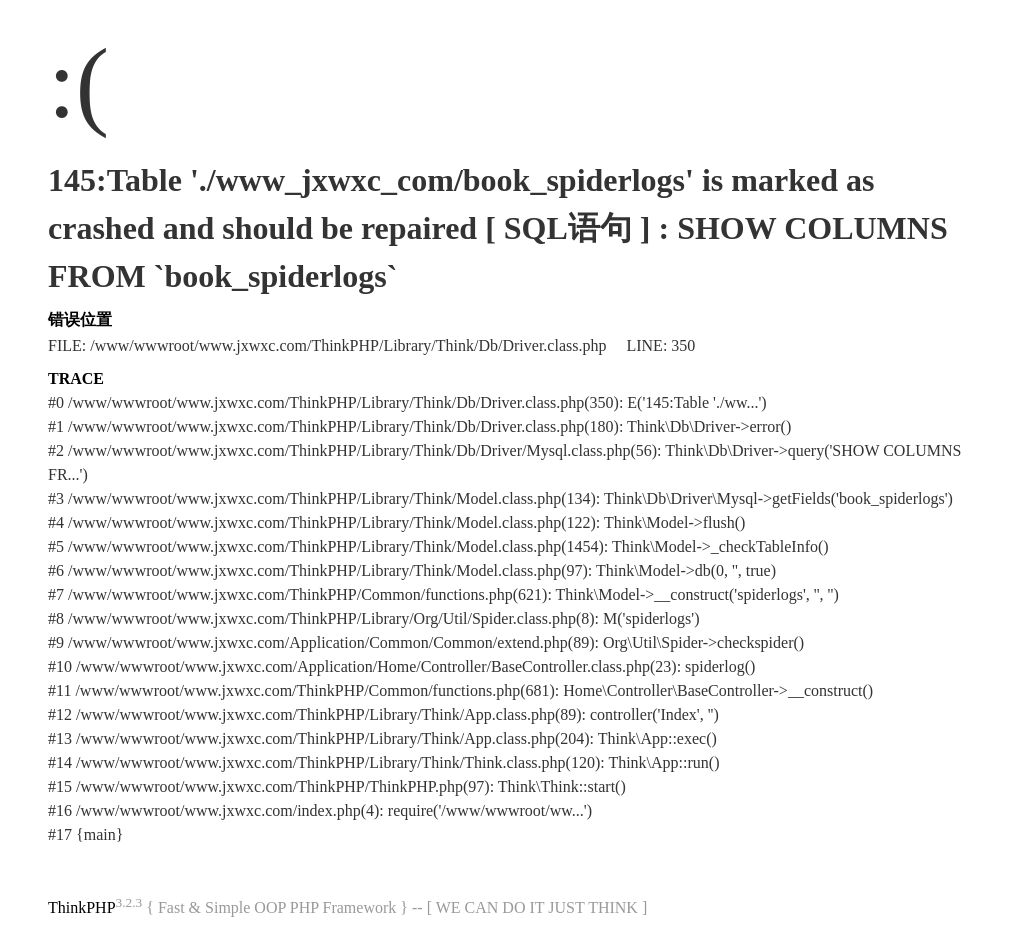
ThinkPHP (82, 907)
